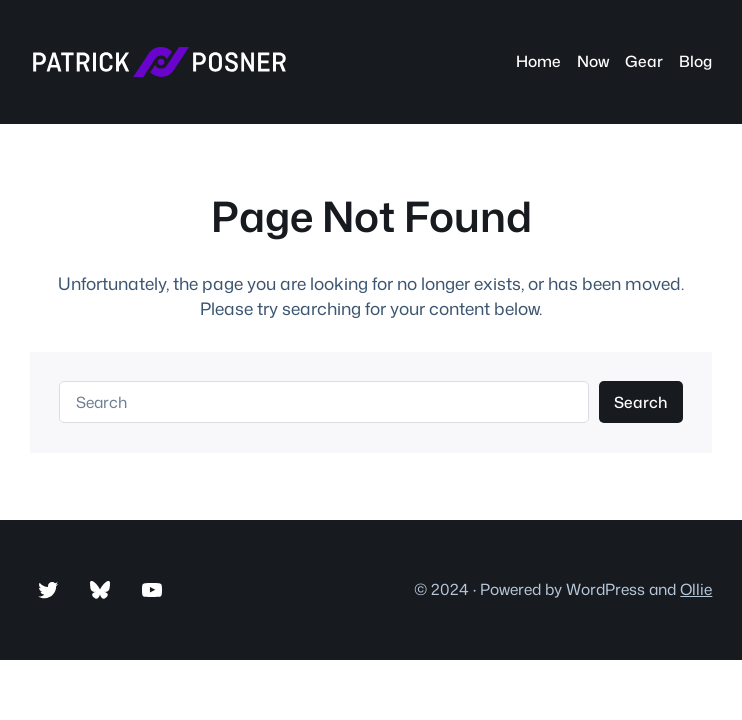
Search (640, 402)
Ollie (696, 589)
